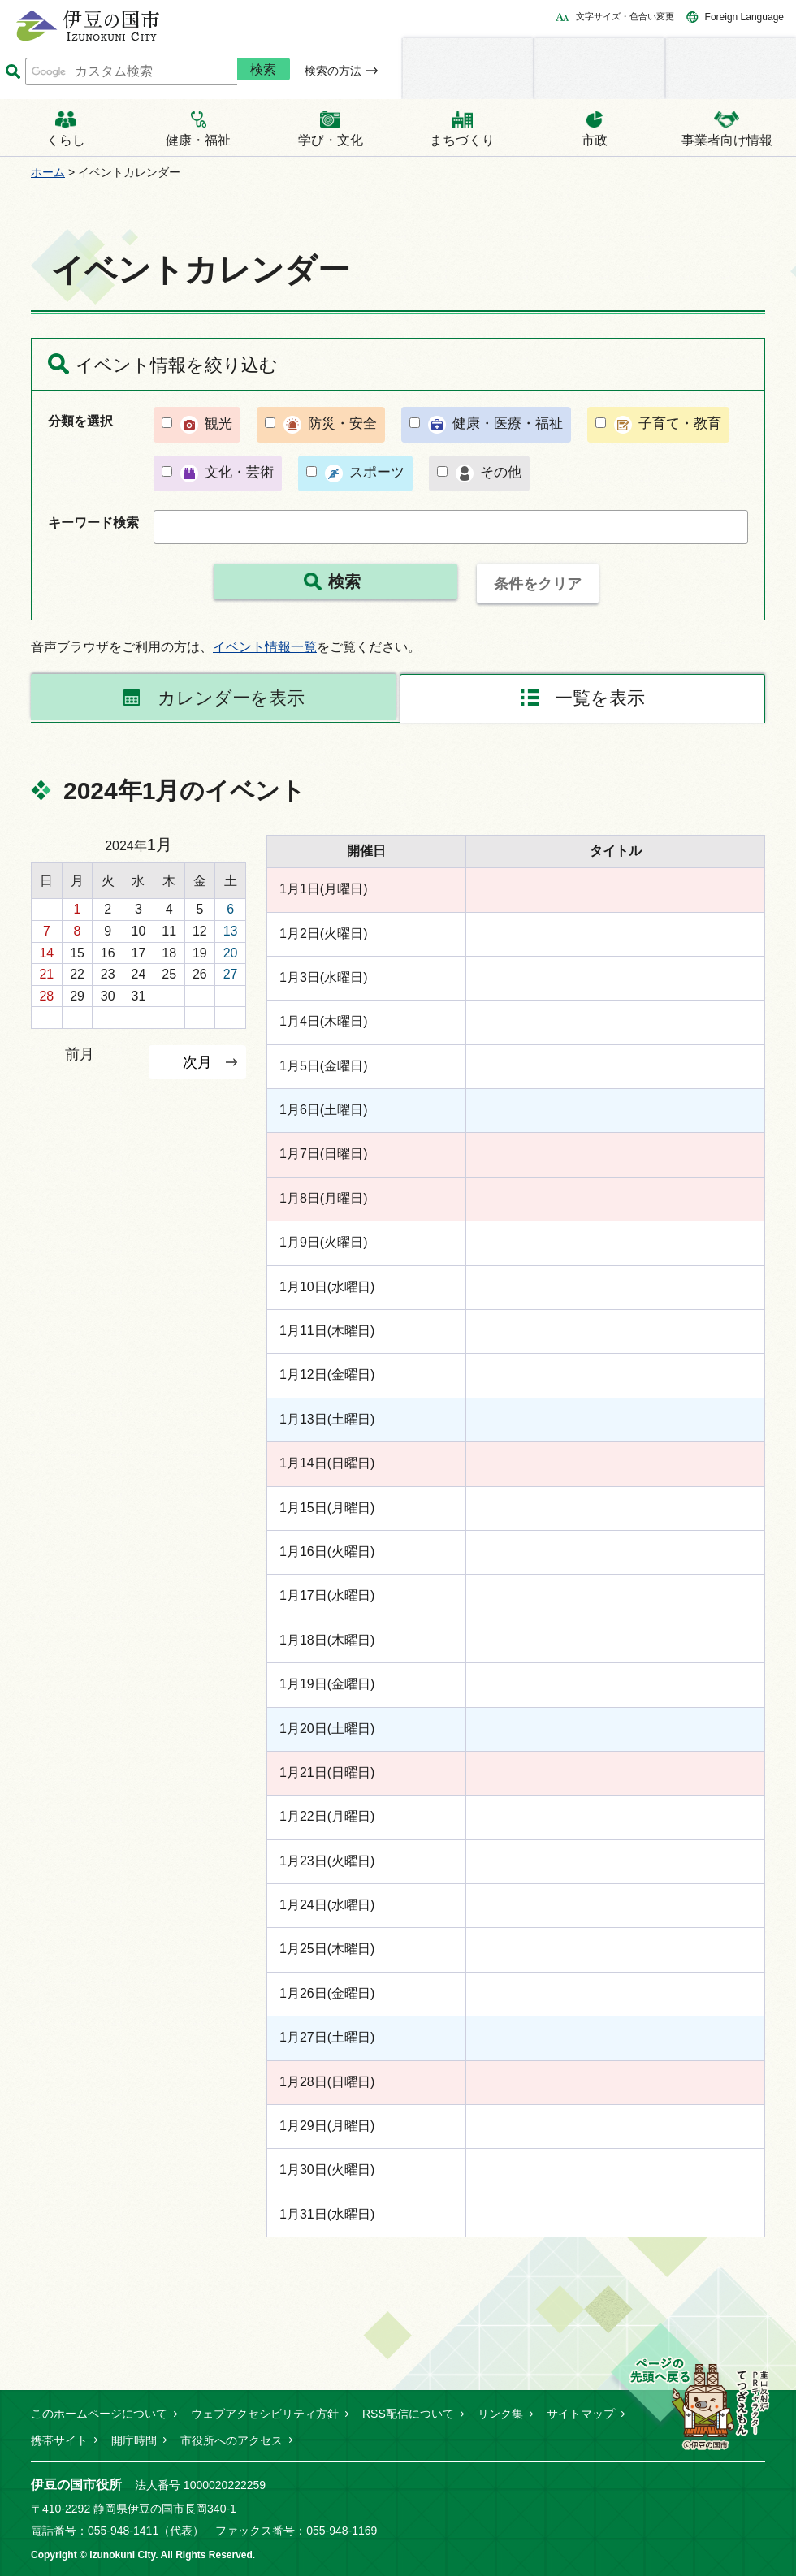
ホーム (48, 172)
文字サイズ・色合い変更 (625, 16)
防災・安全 (342, 423)
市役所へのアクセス (231, 2440)
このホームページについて (99, 2413)
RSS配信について (408, 2413)
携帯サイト (59, 2440)
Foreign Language (744, 17)
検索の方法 (333, 70)
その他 (500, 472)
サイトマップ (581, 2413)
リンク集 (500, 2413)
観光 (218, 423)
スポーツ (376, 472)
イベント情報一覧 (265, 647)
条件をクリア (538, 584)
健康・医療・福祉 (507, 423)
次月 (197, 1061)
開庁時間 (134, 2440)
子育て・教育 (679, 423)
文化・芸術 (239, 472)
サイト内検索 (12, 71)
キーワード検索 (93, 522)
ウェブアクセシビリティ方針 (265, 2413)
